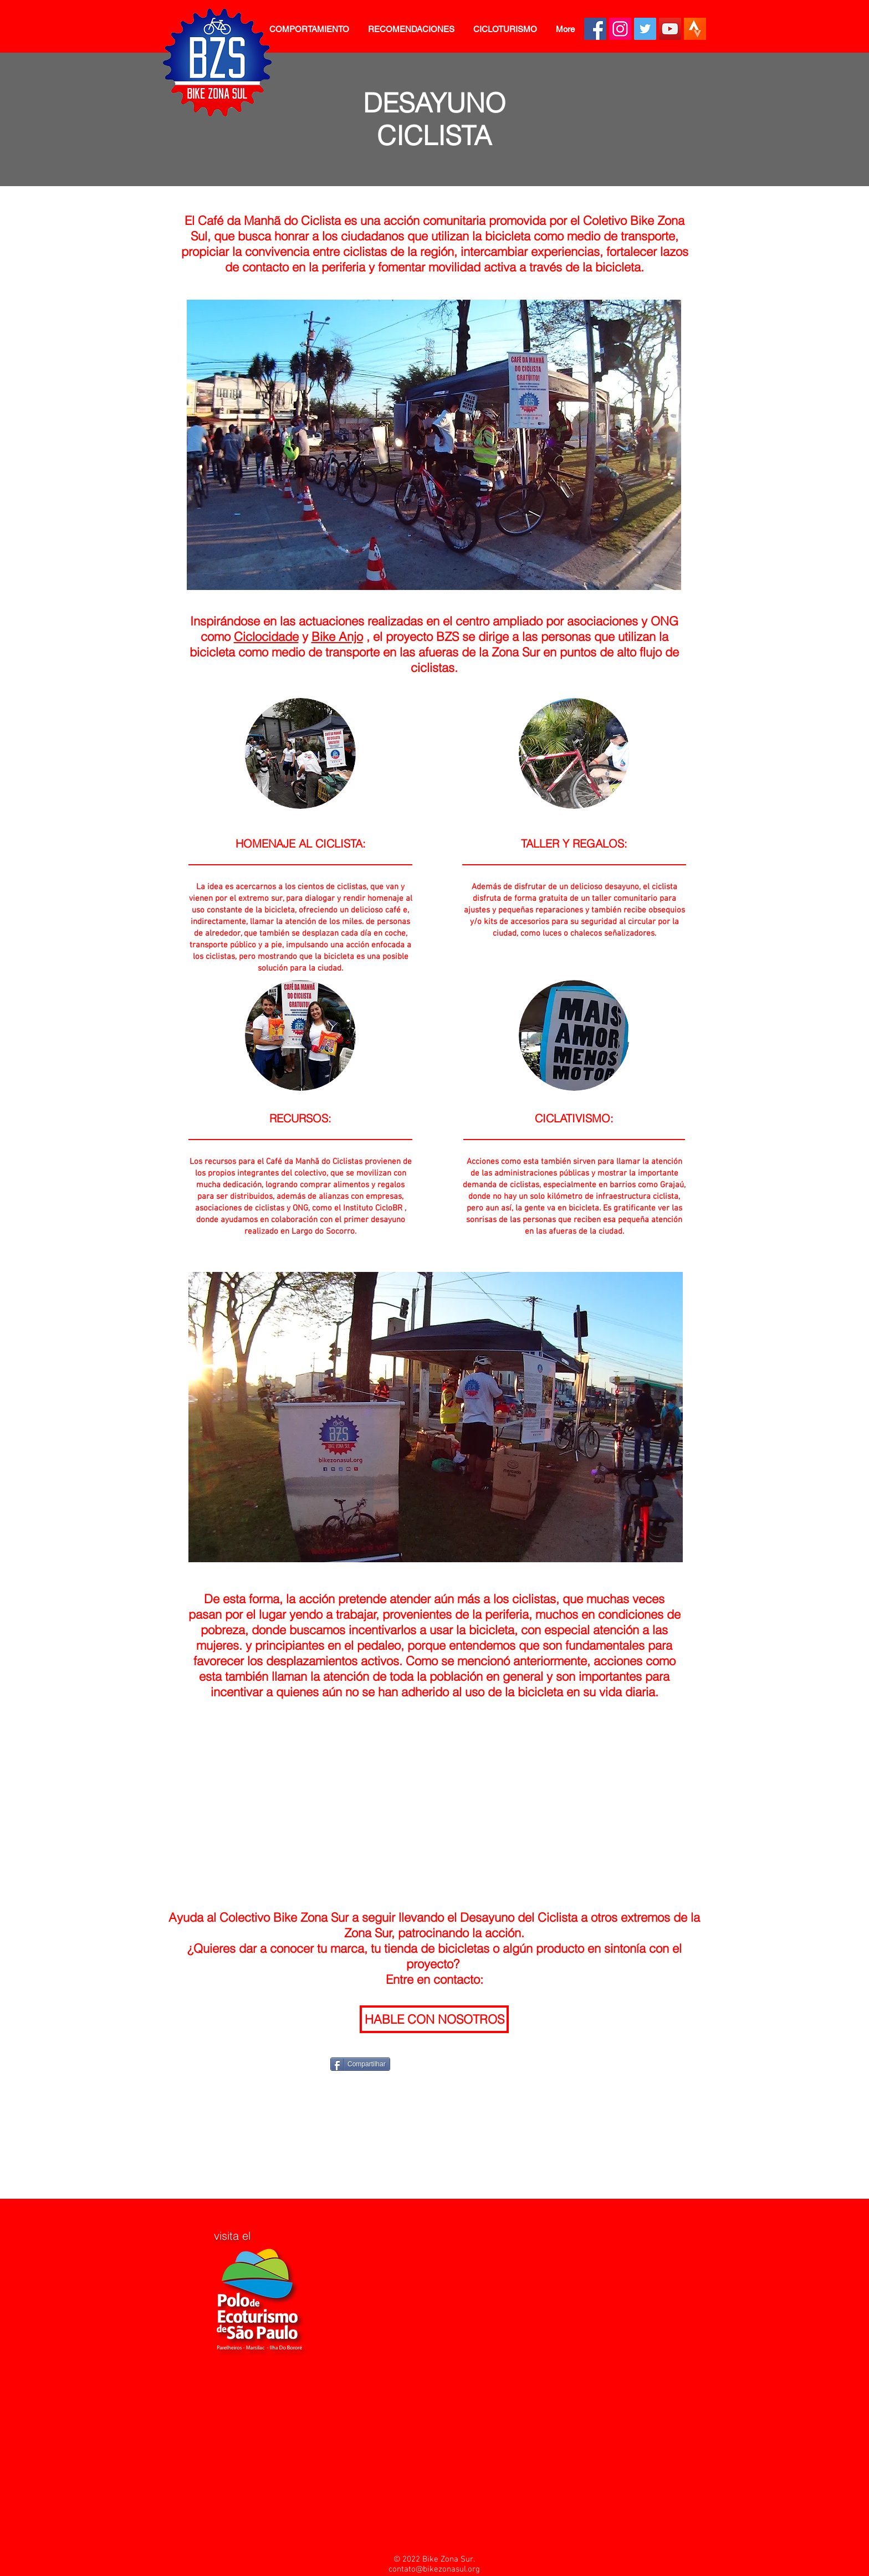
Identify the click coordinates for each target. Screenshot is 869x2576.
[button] (309, 29)
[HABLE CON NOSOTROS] (434, 2019)
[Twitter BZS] (645, 29)
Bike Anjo (337, 636)
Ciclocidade (266, 636)
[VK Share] (518, 2063)
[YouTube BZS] (670, 29)
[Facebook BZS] (595, 29)
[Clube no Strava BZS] (695, 29)
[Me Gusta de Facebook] (309, 2063)
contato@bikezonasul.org (434, 2569)
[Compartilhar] (360, 2064)
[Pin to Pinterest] (459, 2063)
